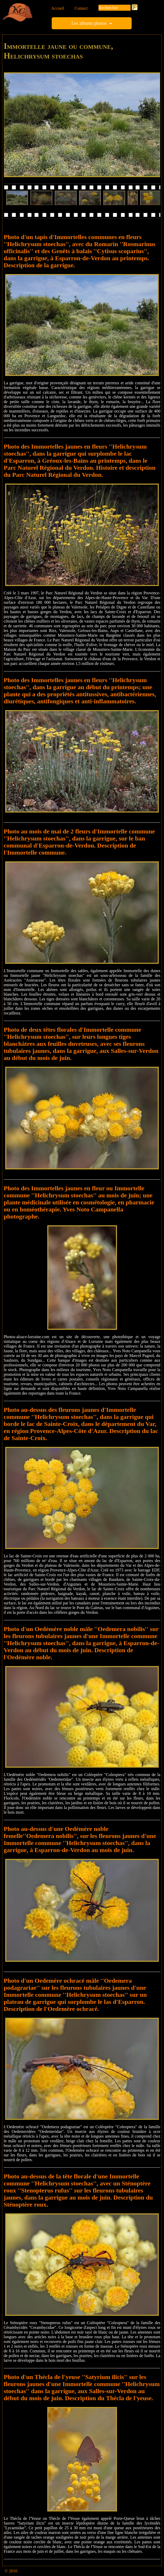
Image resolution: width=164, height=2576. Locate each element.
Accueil (57, 8)
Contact (81, 8)
